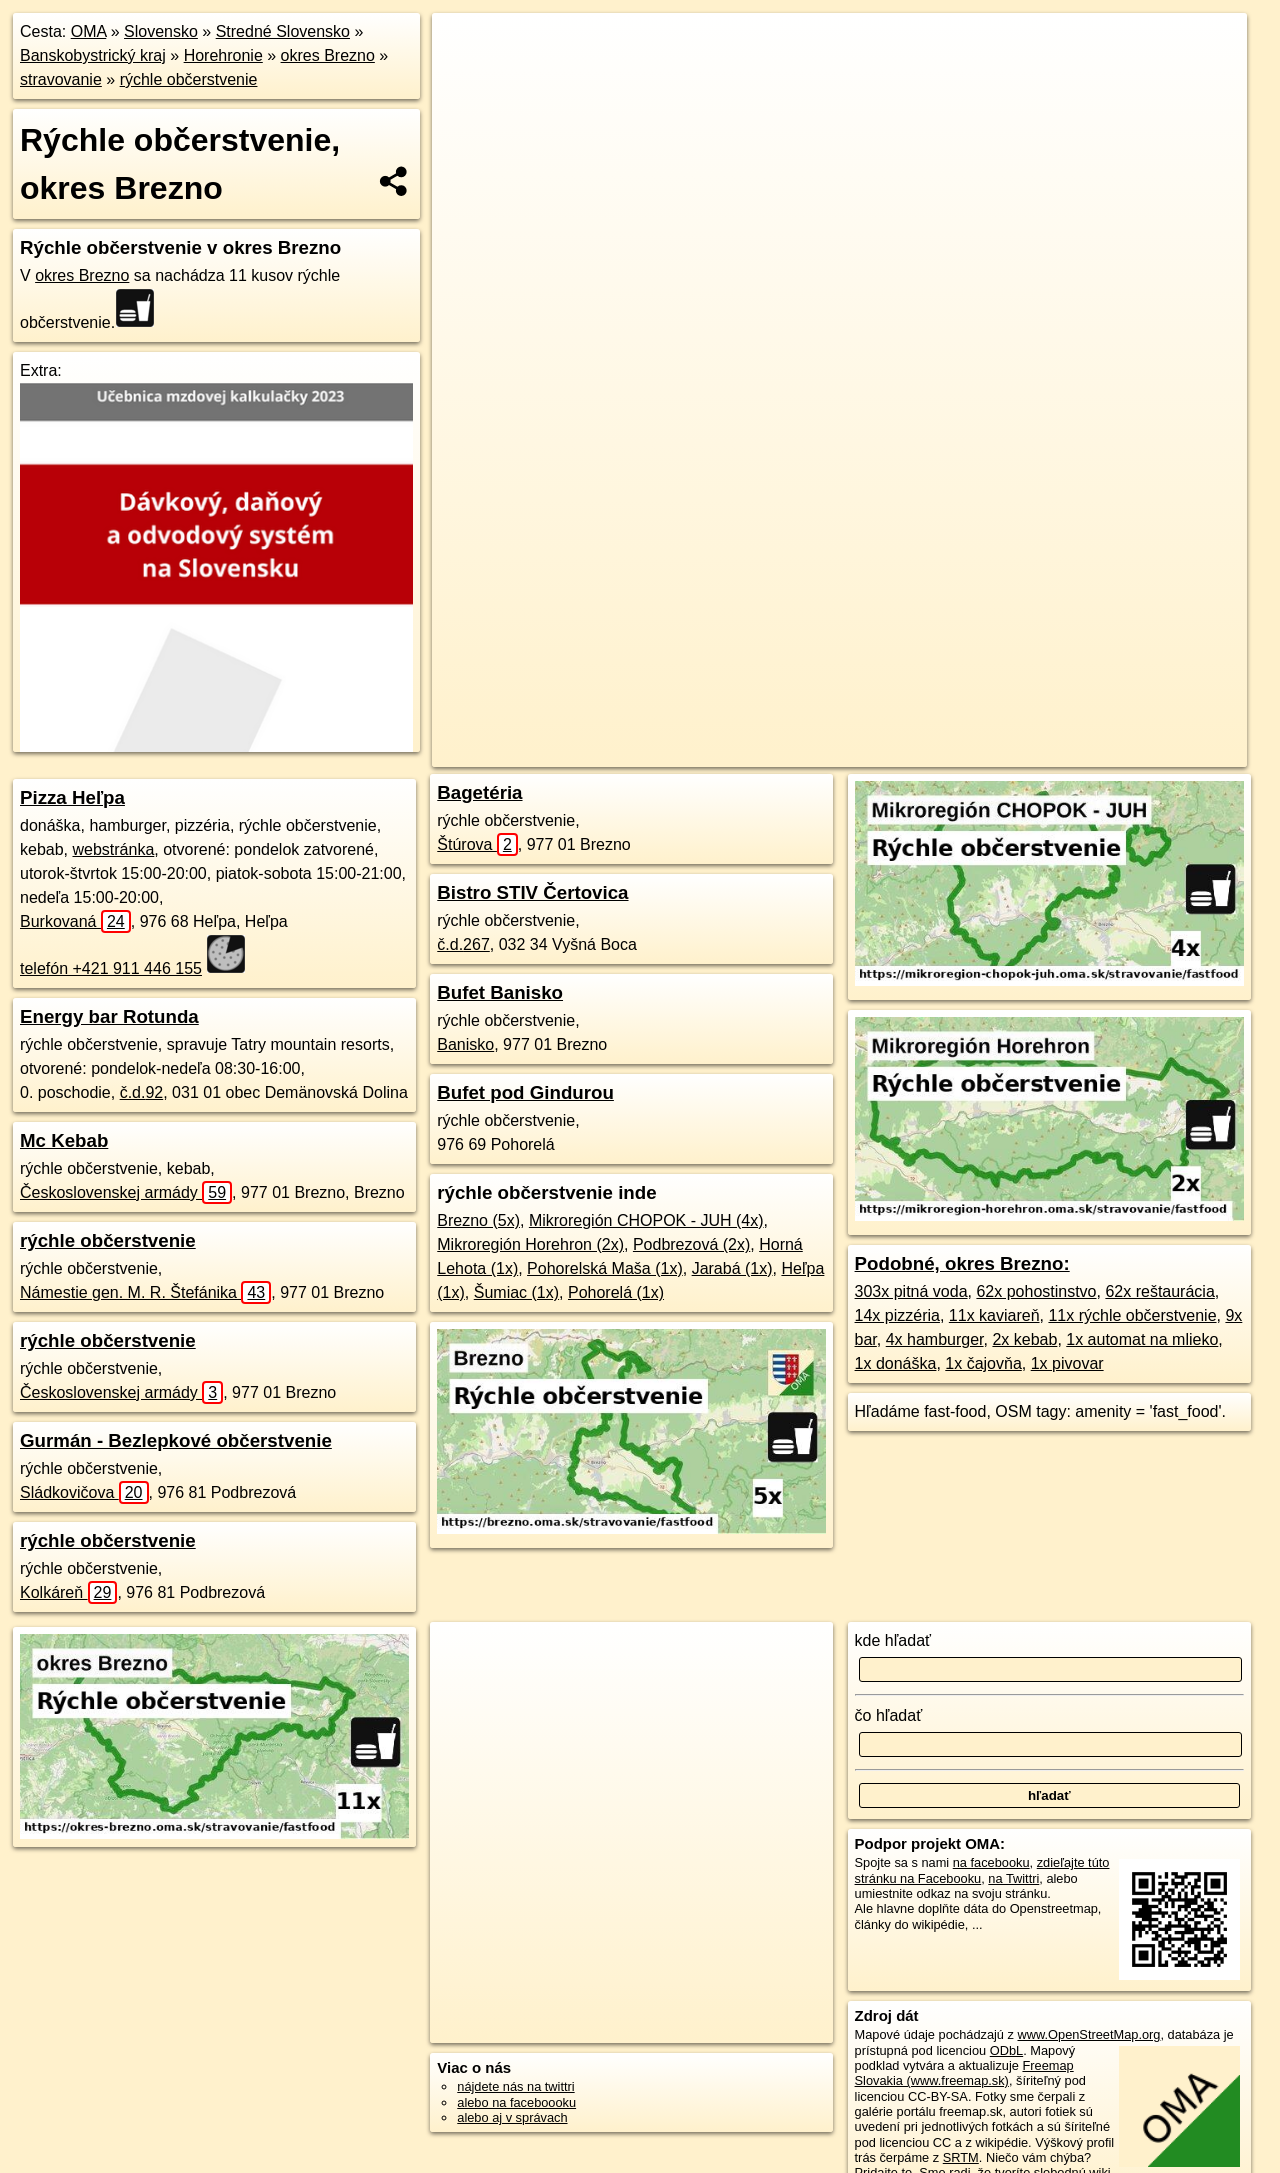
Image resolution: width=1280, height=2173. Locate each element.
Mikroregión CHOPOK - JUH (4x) (646, 1220)
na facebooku (991, 1862)
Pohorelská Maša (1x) (605, 1268)
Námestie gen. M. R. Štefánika (145, 1292)
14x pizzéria (897, 1315)
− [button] (466, 78)
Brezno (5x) (478, 1220)
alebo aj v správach (512, 2117)
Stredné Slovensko (283, 31)
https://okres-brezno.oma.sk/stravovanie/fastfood (1115, 717)
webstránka (113, 849)
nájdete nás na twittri (515, 2086)
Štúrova (477, 844)
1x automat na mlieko (1142, 1339)
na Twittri (1013, 1878)
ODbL (1006, 2050)
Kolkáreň (68, 1592)
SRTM (961, 2157)
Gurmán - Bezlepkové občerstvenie (176, 1440)
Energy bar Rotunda (109, 1016)
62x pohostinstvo (1036, 1291)
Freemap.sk (924, 717)
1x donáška (896, 1363)
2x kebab (1024, 1339)
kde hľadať (893, 1640)
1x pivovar (1067, 1363)
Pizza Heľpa (72, 797)
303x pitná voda (911, 1291)
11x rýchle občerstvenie (1132, 1315)
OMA (89, 31)
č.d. (142, 1092)
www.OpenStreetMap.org (1088, 2034)
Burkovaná (75, 921)
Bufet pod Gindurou (525, 1092)
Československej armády (126, 1192)
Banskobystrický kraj (93, 55)
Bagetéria (479, 792)
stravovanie (61, 79)
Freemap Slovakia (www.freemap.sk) (964, 2073)
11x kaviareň (994, 1315)
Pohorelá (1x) (616, 1292)
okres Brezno (328, 55)
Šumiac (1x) (516, 1292)
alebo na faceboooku (516, 2102)
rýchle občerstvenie (189, 79)
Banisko (465, 1044)
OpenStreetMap (821, 717)
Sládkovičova (84, 1492)
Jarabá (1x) (732, 1268)
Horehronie (223, 55)
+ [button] (466, 47)
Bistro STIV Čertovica (532, 892)
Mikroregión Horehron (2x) (530, 1244)
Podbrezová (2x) (691, 1244)
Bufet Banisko (500, 992)
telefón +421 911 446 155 (111, 968)
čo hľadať (889, 1715)
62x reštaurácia (1159, 1291)
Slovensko (161, 31)
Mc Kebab (64, 1140)
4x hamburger (935, 1339)
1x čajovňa (983, 1363)
